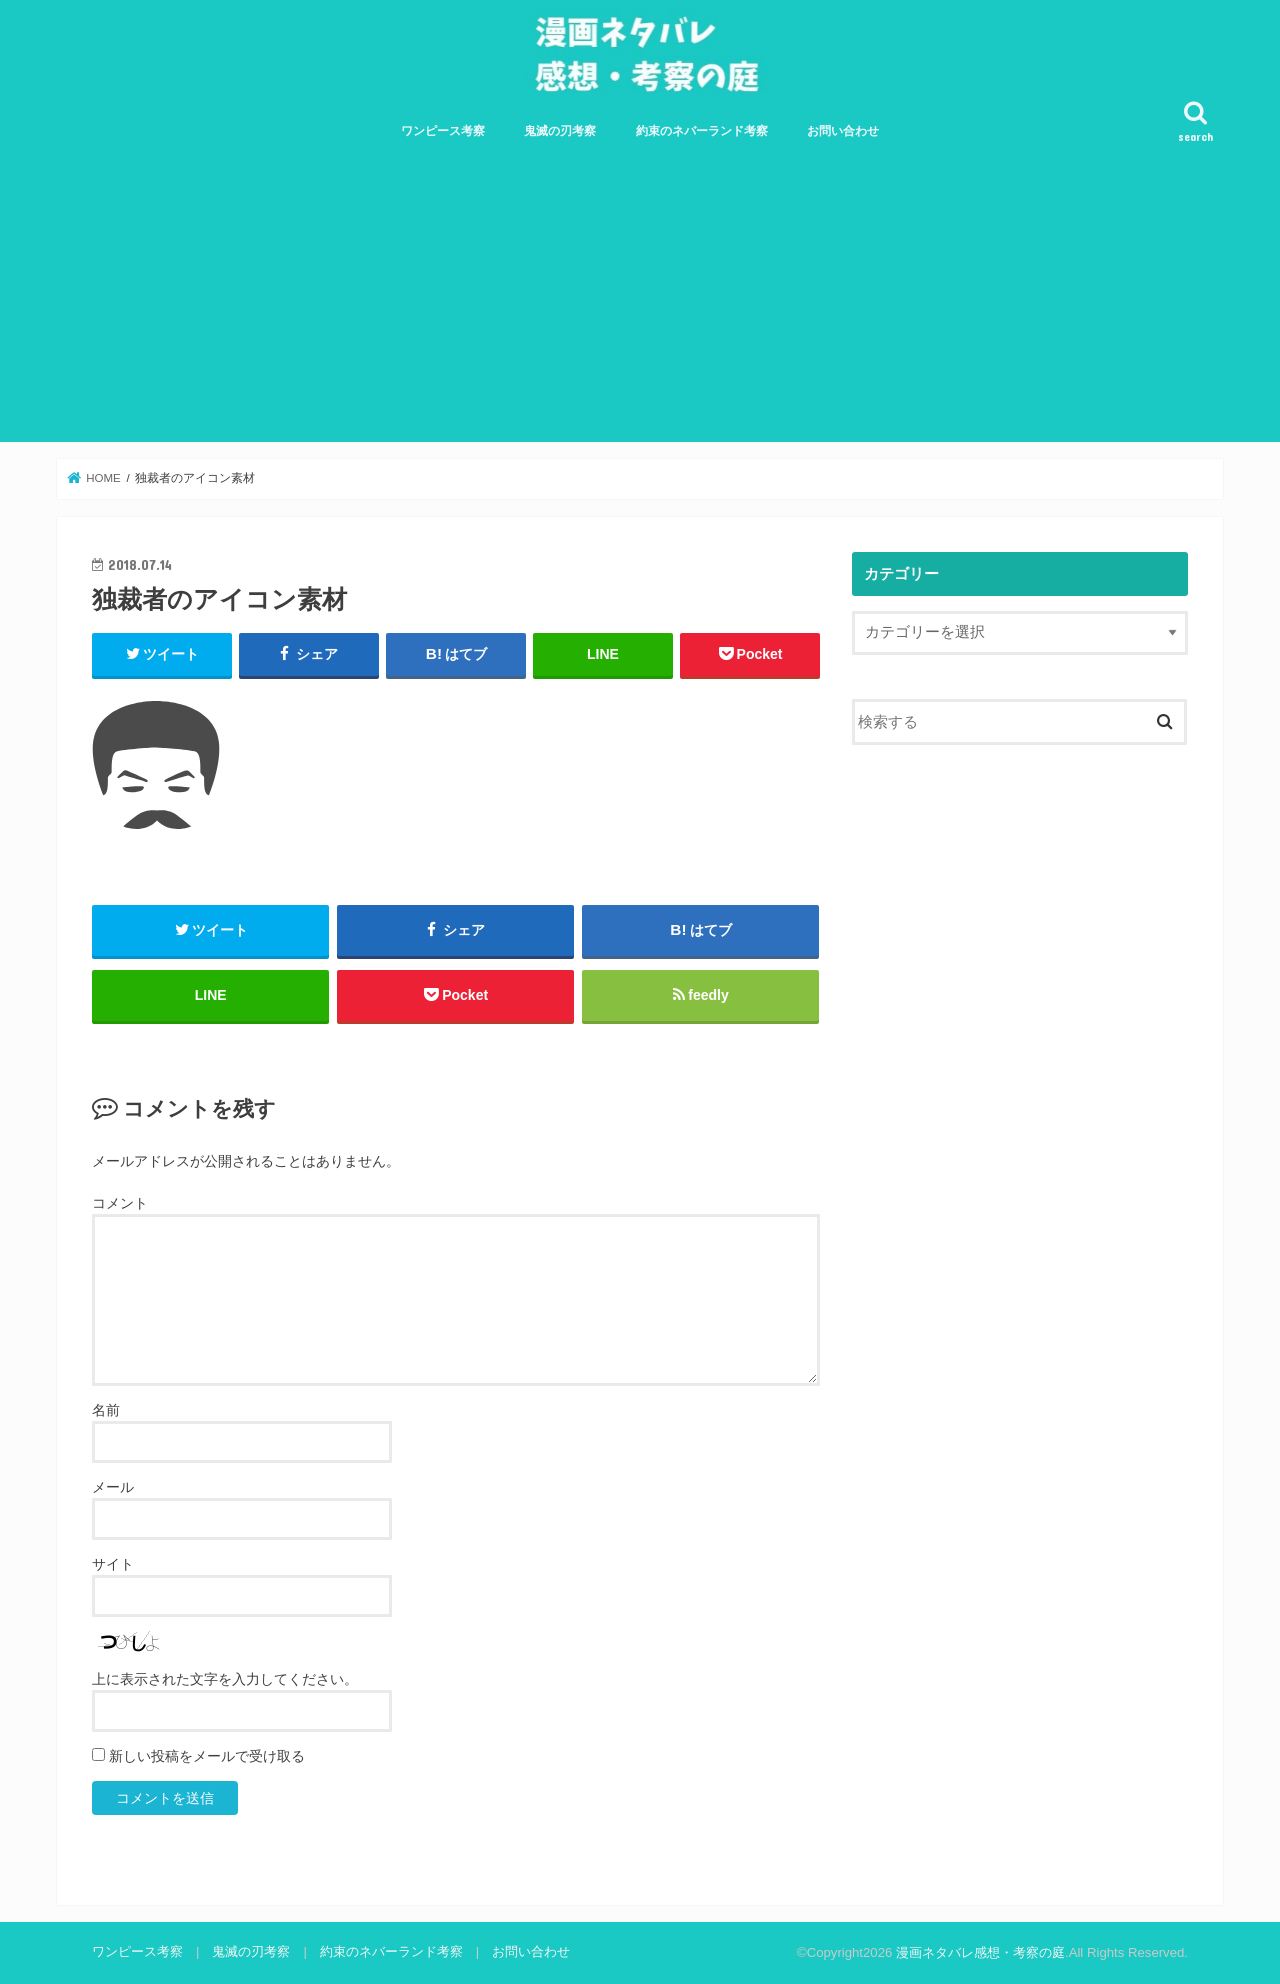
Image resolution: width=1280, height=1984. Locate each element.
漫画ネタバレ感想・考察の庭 (980, 1952)
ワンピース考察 (443, 131)
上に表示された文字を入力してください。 (225, 1679)
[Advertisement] (640, 302)
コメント (120, 1203)
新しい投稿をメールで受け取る (207, 1756)
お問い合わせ (843, 131)
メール (113, 1487)
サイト (113, 1564)
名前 (106, 1410)
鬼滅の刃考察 (560, 131)
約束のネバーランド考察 (702, 131)
